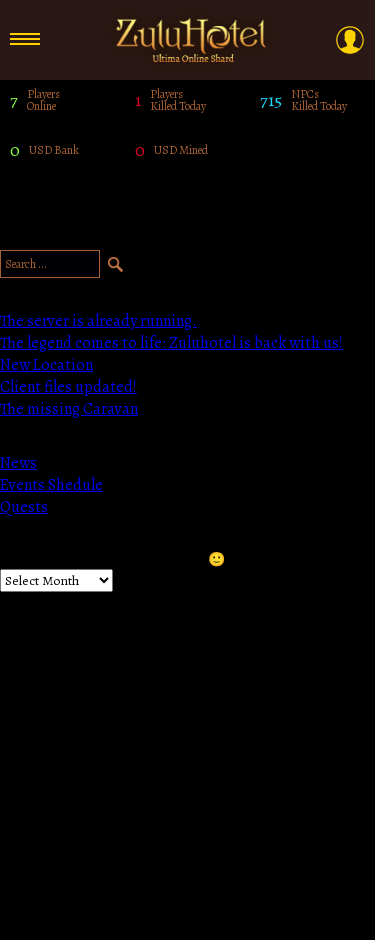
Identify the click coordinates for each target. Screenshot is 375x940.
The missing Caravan (69, 409)
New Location (46, 365)
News (18, 463)
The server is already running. (98, 321)
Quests (24, 507)
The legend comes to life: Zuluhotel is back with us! (171, 343)
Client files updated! (68, 387)
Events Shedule (51, 485)
